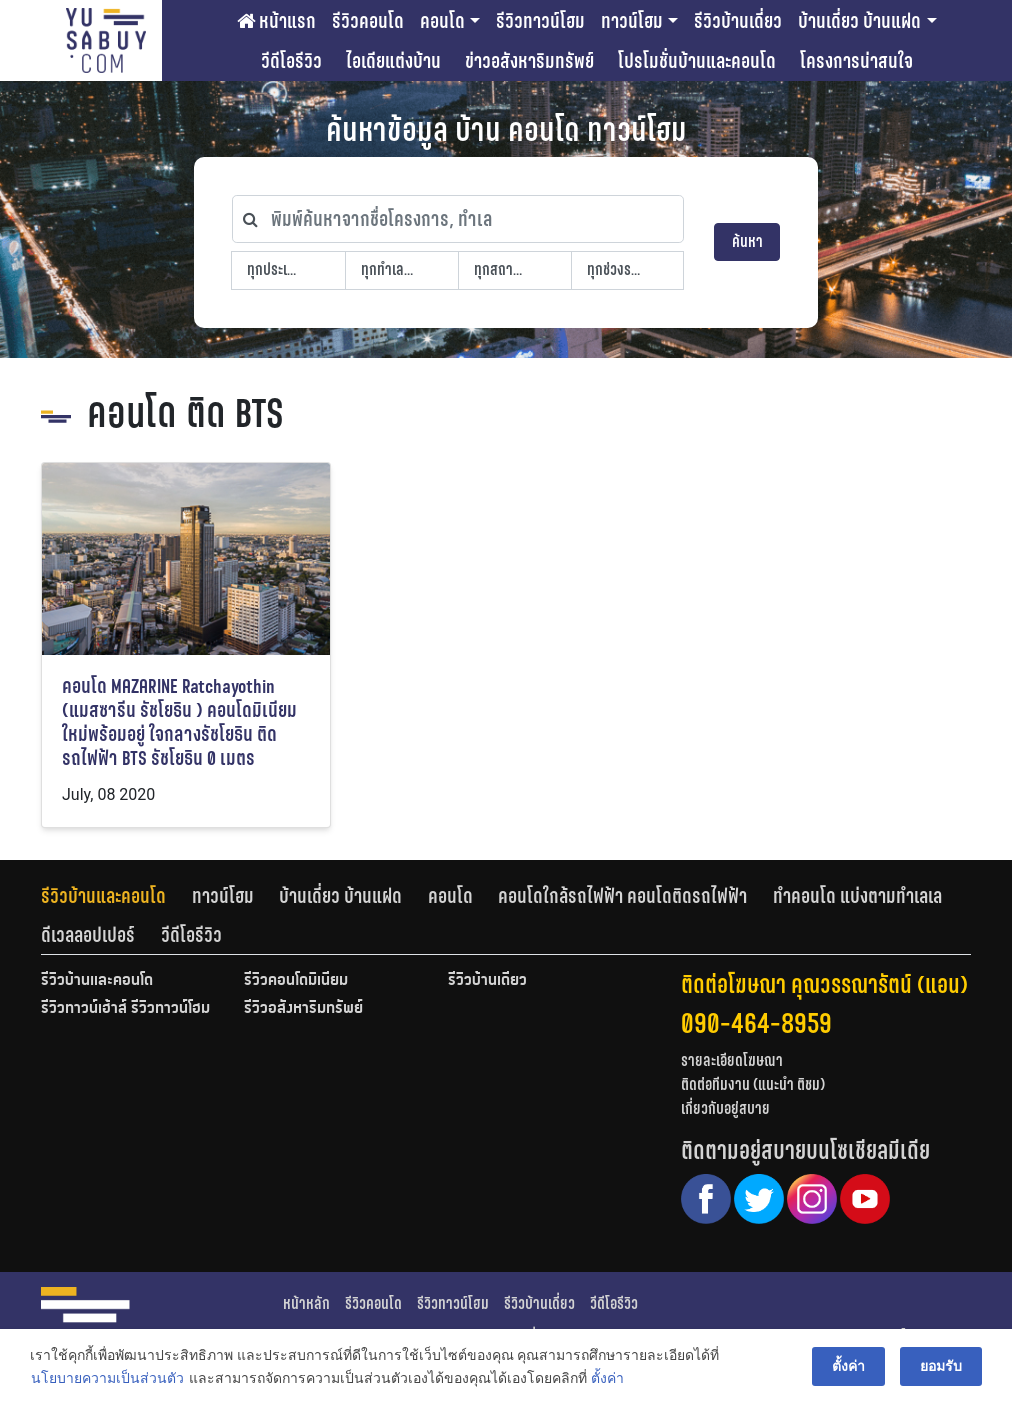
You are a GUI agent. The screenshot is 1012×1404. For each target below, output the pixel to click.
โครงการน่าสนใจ (856, 61)
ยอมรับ (941, 1366)
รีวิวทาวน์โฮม (540, 21)
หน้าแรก (276, 21)
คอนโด (442, 21)
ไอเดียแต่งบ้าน (393, 61)
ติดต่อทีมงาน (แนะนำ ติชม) (753, 1084)
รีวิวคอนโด (368, 21)
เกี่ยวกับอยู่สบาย (725, 1108)
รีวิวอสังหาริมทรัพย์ (303, 1009)
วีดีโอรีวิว (291, 61)
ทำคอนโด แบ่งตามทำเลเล (857, 896)
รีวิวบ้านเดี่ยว (738, 21)
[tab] (116, 896)
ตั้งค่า (607, 1378)
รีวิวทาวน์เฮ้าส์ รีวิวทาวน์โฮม (125, 1009)
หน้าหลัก (306, 1303)
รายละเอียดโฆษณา (732, 1060)
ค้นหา (747, 241)
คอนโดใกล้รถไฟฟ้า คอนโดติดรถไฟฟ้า (622, 896)
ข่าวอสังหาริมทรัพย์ (529, 61)
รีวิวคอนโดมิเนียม (296, 981)
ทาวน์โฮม (632, 21)
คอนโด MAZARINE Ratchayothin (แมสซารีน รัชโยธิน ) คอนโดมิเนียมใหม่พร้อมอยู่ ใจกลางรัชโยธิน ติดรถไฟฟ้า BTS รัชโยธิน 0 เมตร (179, 722)
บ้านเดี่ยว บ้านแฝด (859, 21)
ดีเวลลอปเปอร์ (88, 935)
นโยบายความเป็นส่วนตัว (107, 1378)
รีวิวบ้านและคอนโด (103, 896)
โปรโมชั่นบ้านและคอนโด (697, 61)
